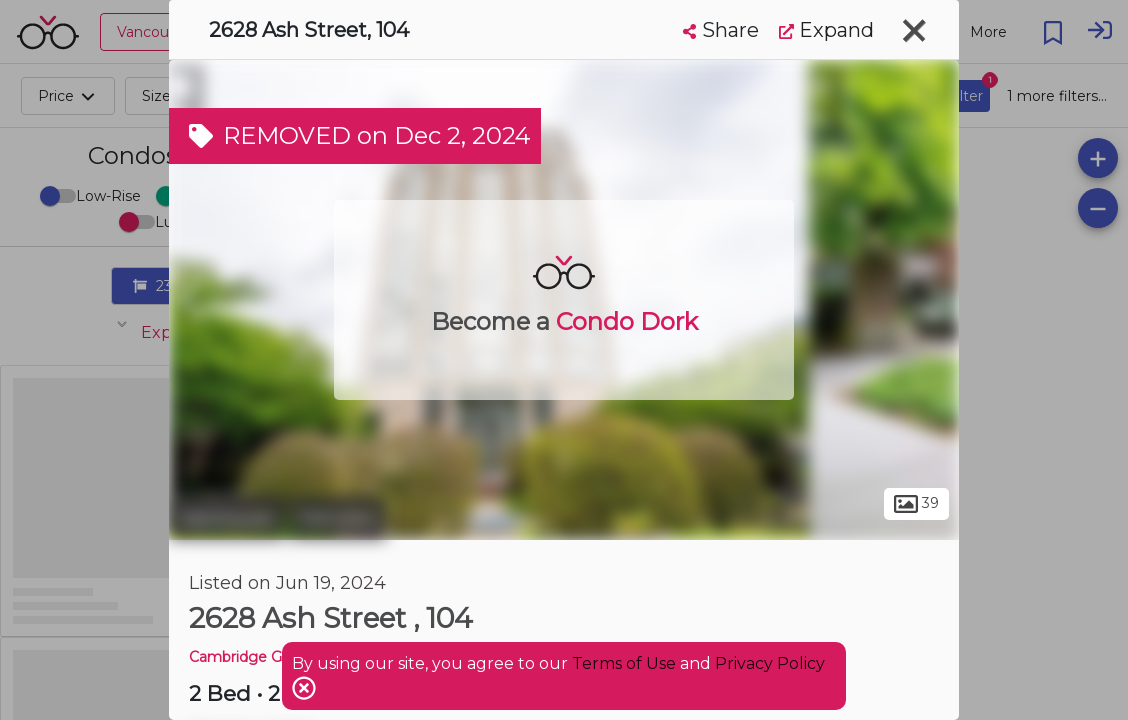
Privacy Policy (770, 663)
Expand (826, 30)
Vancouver (227, 518)
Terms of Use (624, 663)
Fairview (338, 518)
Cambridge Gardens (259, 657)
